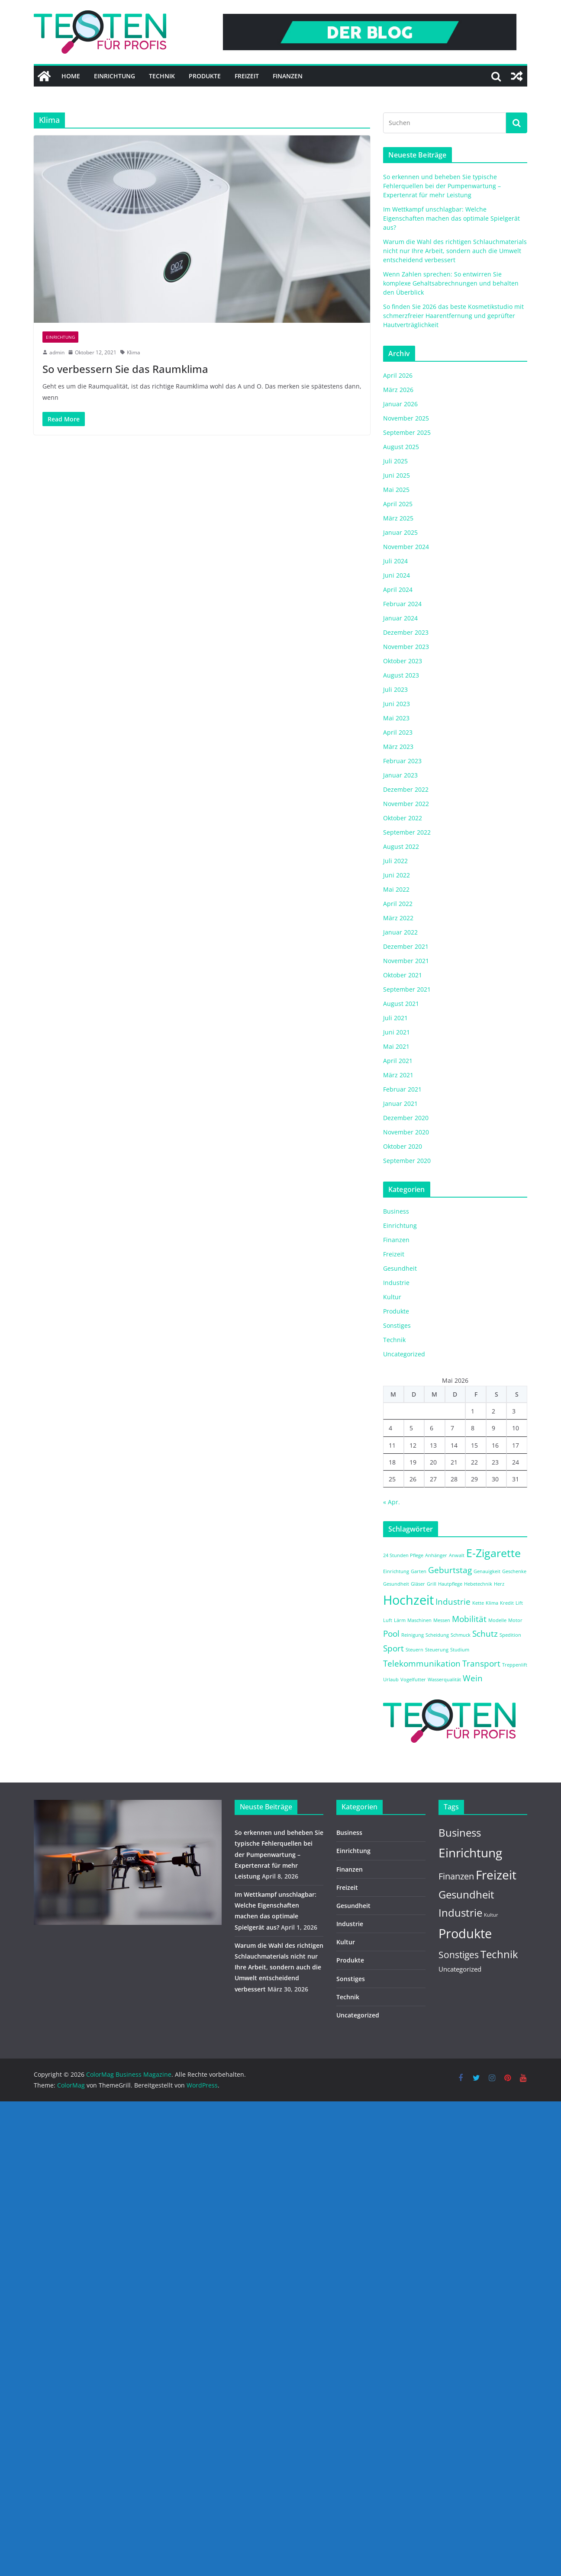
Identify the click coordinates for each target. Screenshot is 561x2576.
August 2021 (401, 1003)
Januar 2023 (400, 775)
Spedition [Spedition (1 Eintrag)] (510, 1635)
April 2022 (398, 903)
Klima (133, 352)
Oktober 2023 (402, 661)
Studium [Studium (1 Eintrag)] (459, 1650)
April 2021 (398, 1061)
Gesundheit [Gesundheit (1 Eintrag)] (396, 1584)
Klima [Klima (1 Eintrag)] (492, 1603)
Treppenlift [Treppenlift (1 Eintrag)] (514, 1665)
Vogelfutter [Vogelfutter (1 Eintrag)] (413, 1680)
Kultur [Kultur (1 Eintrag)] (491, 1915)
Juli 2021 (395, 1018)
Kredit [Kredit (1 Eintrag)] (507, 1603)
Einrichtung (114, 76)
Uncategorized (404, 1354)
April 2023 (398, 732)
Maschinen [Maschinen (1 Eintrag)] (419, 1620)
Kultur (392, 1297)
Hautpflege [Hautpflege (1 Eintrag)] (450, 1584)
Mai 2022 (396, 889)
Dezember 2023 (406, 632)
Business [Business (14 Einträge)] (459, 1833)
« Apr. (391, 1502)
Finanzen (288, 76)
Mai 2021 (396, 1046)
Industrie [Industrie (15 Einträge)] (460, 1913)
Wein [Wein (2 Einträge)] (473, 1678)
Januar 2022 (400, 932)
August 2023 (401, 675)
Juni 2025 (396, 475)
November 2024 (406, 547)
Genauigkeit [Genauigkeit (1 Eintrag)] (487, 1571)
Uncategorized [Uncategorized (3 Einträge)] (459, 1969)
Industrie (396, 1282)
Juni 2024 (396, 575)
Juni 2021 (396, 1032)
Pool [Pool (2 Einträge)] (391, 1633)
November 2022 (406, 804)
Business (396, 1211)
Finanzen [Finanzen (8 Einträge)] (456, 1876)
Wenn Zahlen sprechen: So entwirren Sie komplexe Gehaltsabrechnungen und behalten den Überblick (451, 283)
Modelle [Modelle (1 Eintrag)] (497, 1620)
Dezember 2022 (406, 789)
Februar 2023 (402, 761)
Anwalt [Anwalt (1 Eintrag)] (456, 1555)
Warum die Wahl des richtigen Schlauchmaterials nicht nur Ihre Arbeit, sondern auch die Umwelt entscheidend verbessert (455, 251)
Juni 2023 (396, 704)
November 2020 (406, 1132)
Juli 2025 (395, 461)
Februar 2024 (402, 604)
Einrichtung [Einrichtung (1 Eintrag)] (396, 1571)
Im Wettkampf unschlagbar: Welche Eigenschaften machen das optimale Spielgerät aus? (451, 218)
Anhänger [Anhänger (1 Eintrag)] (436, 1555)
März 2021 (398, 1075)
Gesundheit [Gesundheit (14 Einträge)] (466, 1894)
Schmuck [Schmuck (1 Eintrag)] (461, 1635)
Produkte (205, 76)
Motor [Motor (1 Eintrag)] (515, 1620)
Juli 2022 (395, 861)
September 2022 (407, 832)
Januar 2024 (400, 618)
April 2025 (398, 504)
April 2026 (398, 375)
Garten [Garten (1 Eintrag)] (418, 1571)
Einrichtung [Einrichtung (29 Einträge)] (470, 1852)
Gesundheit (400, 1268)
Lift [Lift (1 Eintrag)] (519, 1603)
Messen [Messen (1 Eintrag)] (441, 1620)
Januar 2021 (400, 1103)
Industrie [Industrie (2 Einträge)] (453, 1601)
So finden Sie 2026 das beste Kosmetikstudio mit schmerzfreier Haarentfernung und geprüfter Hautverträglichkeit (453, 315)
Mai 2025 (396, 489)
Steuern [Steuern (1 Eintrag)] (414, 1650)
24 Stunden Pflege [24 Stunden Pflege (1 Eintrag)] (403, 1555)
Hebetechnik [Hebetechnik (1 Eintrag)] (478, 1584)
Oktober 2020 (402, 1146)
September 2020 (407, 1160)
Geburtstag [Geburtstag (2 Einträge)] (450, 1570)
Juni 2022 (396, 875)
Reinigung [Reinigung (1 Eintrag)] (412, 1635)
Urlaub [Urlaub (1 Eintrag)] (391, 1680)
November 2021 (406, 961)
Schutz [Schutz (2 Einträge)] (485, 1633)
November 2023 (406, 646)
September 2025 (407, 432)
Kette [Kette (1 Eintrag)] (478, 1603)
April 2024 (398, 589)
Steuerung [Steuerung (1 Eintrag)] (436, 1650)
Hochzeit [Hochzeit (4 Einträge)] (408, 1600)
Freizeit (247, 76)
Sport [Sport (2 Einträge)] (393, 1648)
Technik (162, 76)
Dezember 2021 (406, 946)
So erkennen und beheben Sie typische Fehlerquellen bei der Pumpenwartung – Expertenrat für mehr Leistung (442, 186)
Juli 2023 (395, 689)
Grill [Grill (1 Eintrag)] (431, 1584)
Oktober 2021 (402, 975)
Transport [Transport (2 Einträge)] (481, 1663)
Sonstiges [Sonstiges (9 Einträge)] (458, 1955)
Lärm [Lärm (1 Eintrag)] (400, 1620)
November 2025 (406, 418)
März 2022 (398, 918)
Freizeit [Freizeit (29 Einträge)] (496, 1874)
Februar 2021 (402, 1089)
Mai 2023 (396, 718)
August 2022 (401, 846)
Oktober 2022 (402, 818)
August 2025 (401, 447)
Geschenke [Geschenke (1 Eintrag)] (514, 1571)
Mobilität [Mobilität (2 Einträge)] (469, 1619)
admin (56, 352)
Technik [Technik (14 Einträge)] (499, 1954)
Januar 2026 (400, 404)
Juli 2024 (395, 561)
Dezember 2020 (406, 1118)
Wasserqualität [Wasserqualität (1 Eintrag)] (444, 1680)
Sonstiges (397, 1325)
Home (70, 76)
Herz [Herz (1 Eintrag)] (499, 1584)
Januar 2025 (400, 532)
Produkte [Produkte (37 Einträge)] (465, 1933)
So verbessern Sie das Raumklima (125, 369)
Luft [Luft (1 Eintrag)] (387, 1620)
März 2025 (398, 518)
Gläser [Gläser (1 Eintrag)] (418, 1584)
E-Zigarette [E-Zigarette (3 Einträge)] (493, 1553)
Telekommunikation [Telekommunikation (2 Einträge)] (422, 1663)
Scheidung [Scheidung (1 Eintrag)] (437, 1635)
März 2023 (398, 746)
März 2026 (398, 389)
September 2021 (407, 989)
